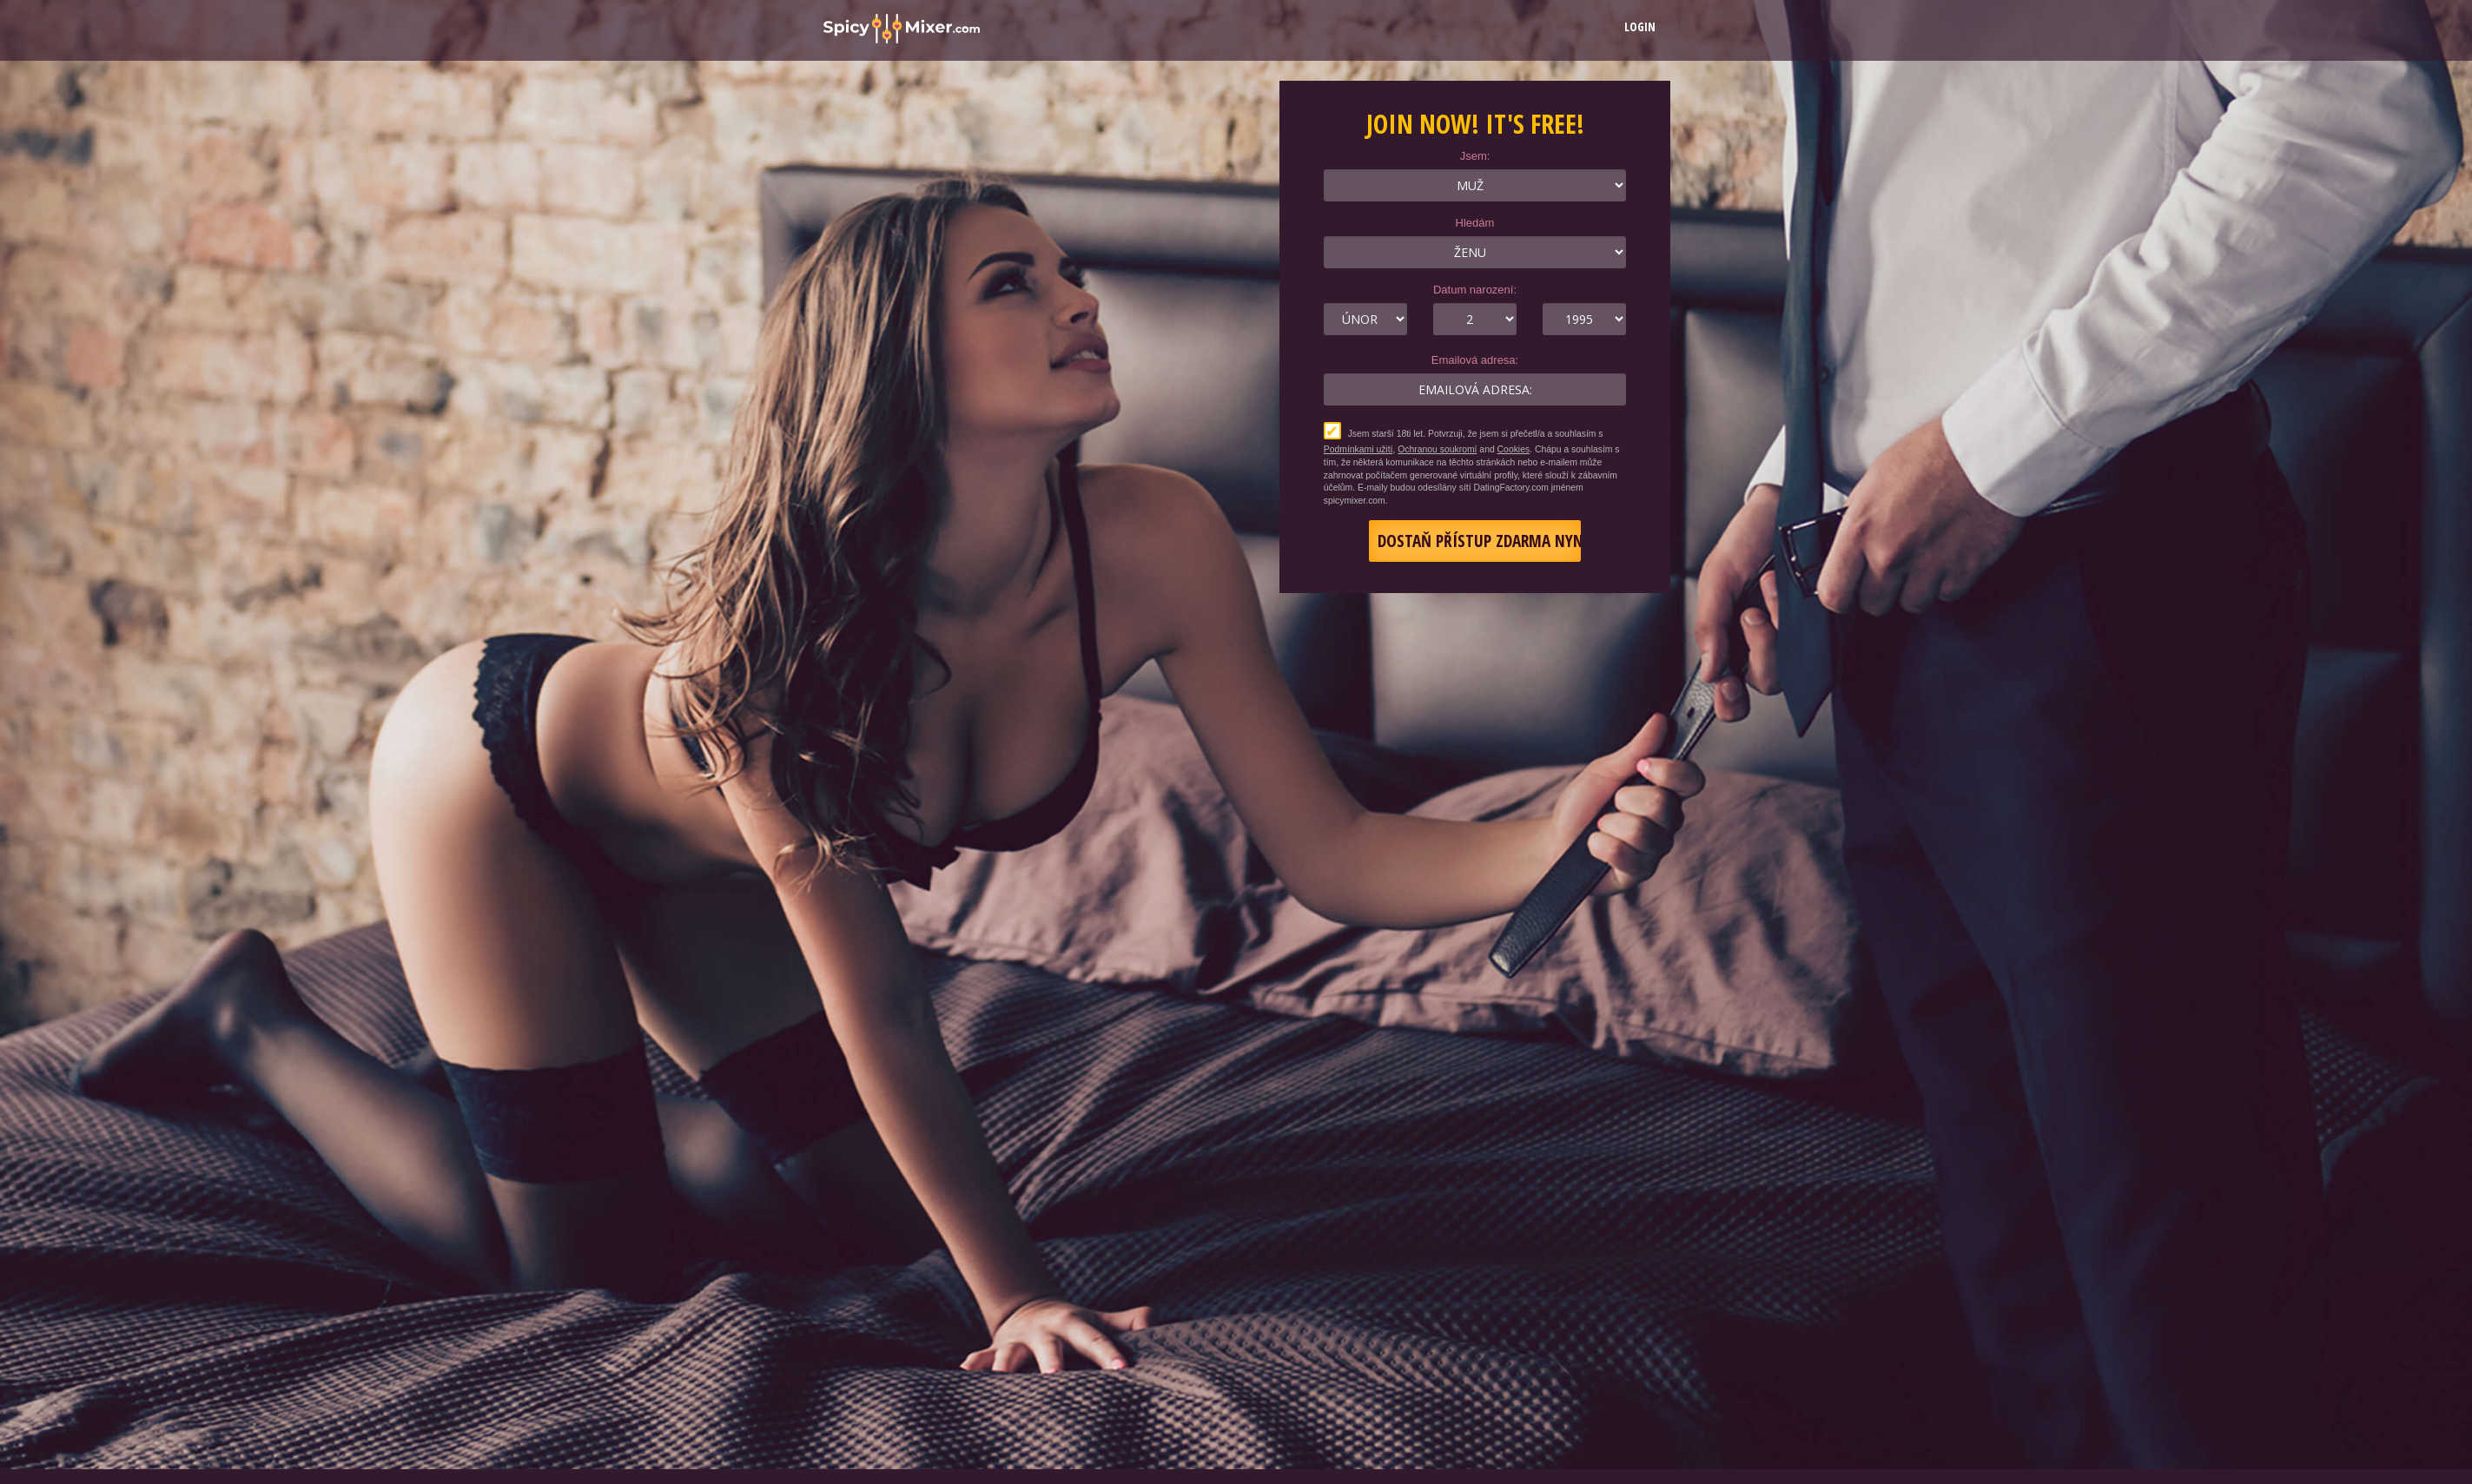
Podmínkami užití (1358, 449)
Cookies (1513, 449)
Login (1640, 26)
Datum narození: (1475, 289)
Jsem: (1475, 155)
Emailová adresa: (1474, 359)
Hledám (1475, 222)
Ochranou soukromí (1437, 449)
